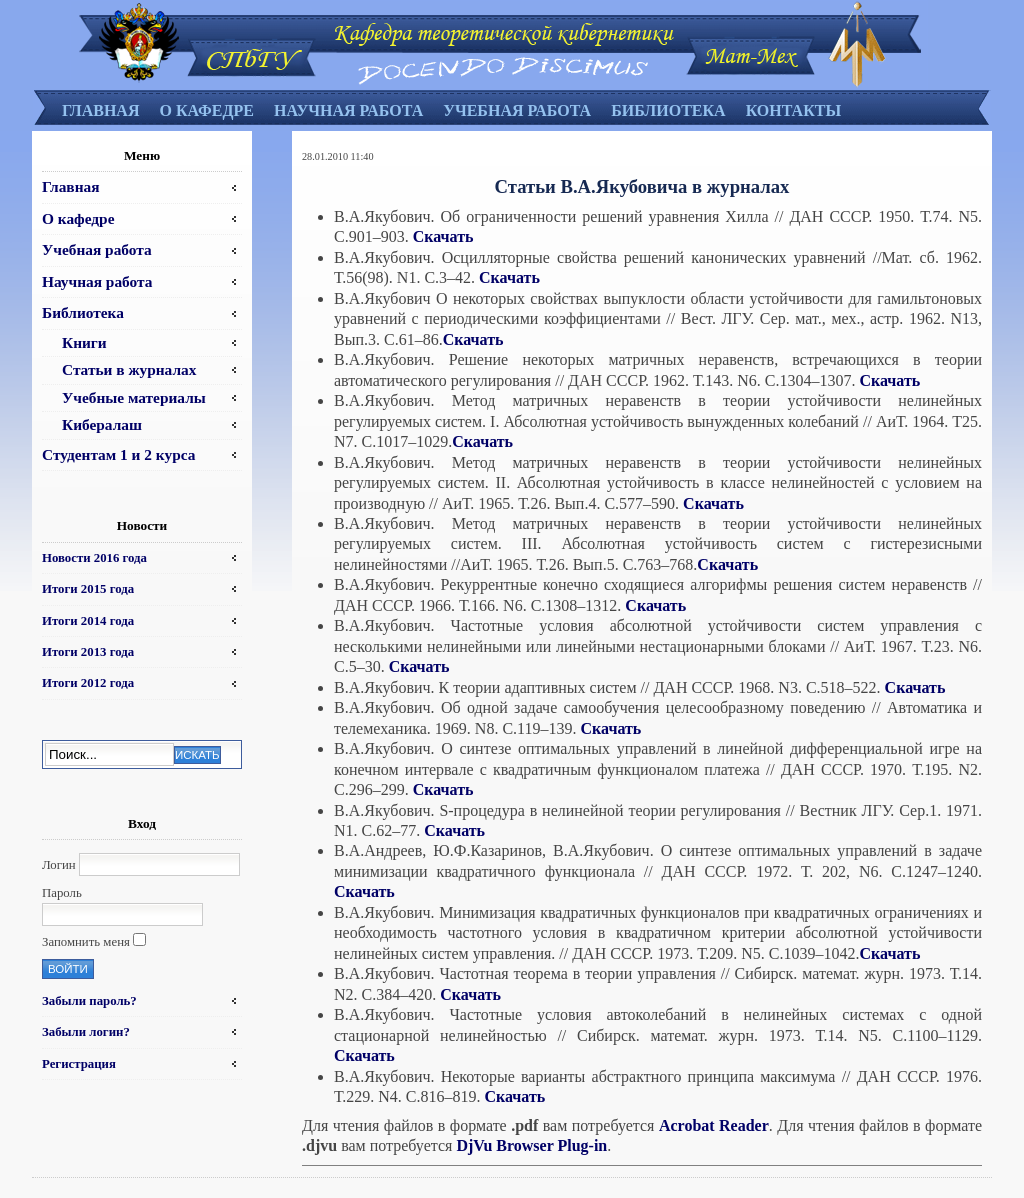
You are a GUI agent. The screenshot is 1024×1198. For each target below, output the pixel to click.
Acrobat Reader (714, 1125)
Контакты (794, 110)
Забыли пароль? (89, 1001)
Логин (59, 865)
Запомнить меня (86, 942)
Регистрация (79, 1064)
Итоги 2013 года (88, 652)
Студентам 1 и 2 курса (118, 454)
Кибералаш (102, 424)
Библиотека (668, 110)
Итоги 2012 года (88, 683)
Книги (84, 342)
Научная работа (348, 110)
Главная (100, 110)
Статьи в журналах (129, 369)
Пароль (62, 893)
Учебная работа (517, 110)
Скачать (443, 236)
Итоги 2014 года (88, 621)
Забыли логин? (86, 1032)
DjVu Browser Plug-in (531, 1145)
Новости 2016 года (94, 558)
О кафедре (206, 110)
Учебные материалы (134, 397)
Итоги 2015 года (88, 589)
